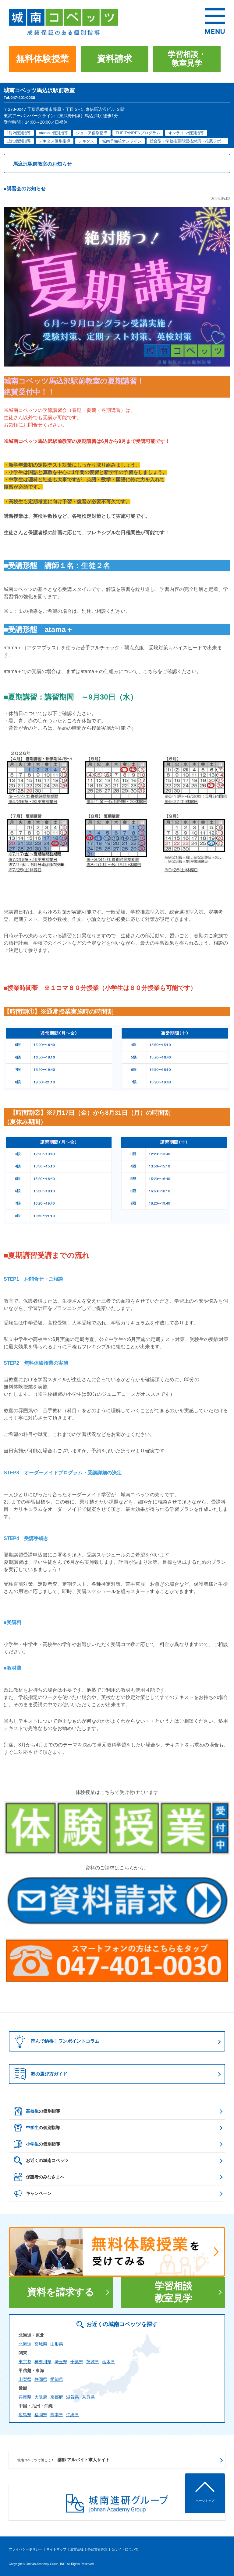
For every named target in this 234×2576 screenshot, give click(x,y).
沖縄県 (72, 2414)
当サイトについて (125, 2549)
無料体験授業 (42, 59)
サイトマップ (56, 2549)
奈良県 (88, 2397)
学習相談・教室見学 (187, 58)
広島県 (25, 2414)
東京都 (25, 2361)
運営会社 (76, 2549)
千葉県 (76, 2361)
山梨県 (25, 2379)
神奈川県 (42, 2361)
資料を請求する (60, 2292)
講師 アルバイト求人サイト (63, 2460)
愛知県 (56, 2379)
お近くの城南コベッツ (41, 2160)
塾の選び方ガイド (40, 2074)
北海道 (25, 2344)
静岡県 (40, 2379)
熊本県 (56, 2414)
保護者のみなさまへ (39, 2177)
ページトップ (205, 2500)
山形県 (56, 2344)
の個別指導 (37, 2111)
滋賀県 (72, 2397)
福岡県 (40, 2414)
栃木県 (108, 2361)
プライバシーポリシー (25, 2549)
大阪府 (40, 2397)
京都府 (56, 2397)
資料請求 (114, 59)
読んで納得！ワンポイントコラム (55, 2041)
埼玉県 (61, 2361)
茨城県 (92, 2361)
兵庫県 (25, 2397)
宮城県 (40, 2344)
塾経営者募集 (97, 2549)
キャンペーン (32, 2193)
